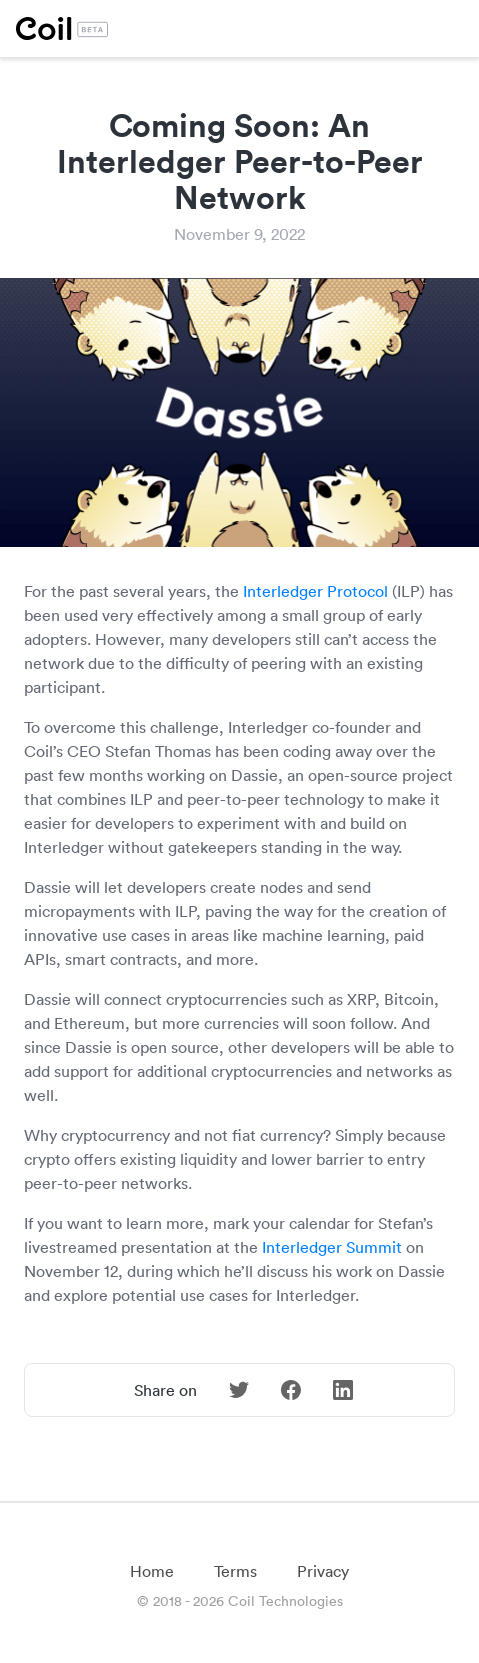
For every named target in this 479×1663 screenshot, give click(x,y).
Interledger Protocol (315, 591)
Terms (235, 1571)
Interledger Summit (332, 1247)
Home (152, 1571)
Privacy (323, 1571)
